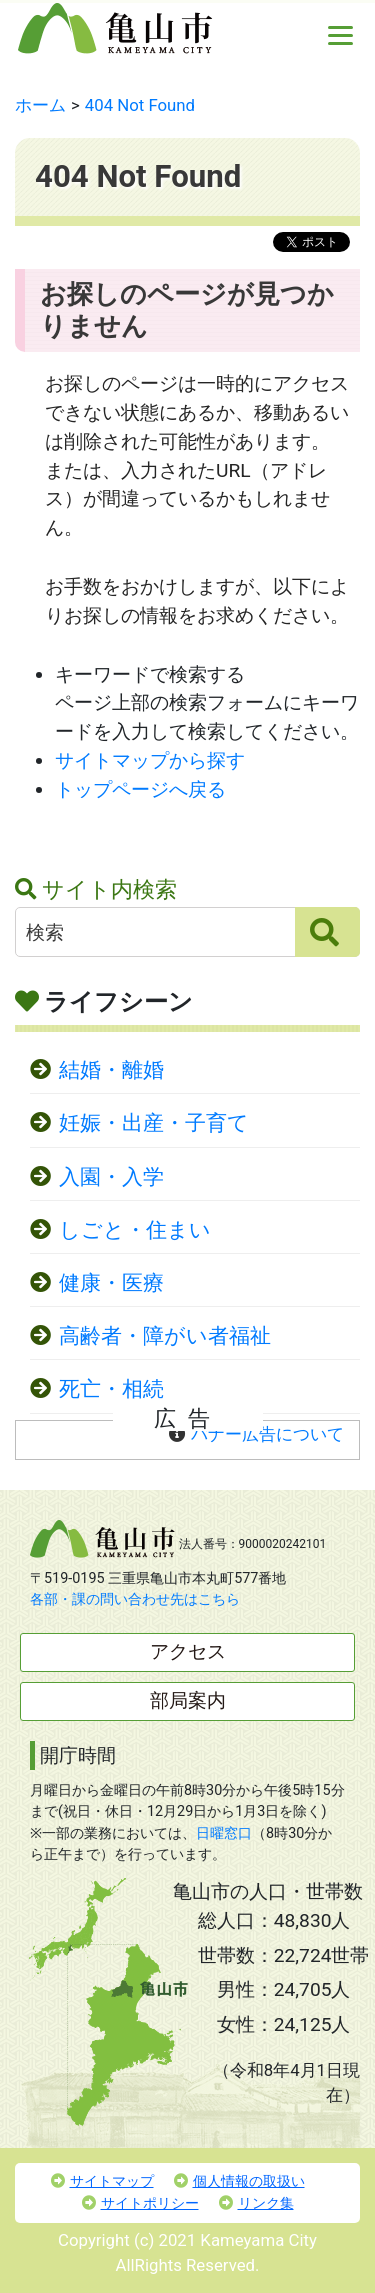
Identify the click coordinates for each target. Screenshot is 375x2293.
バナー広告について (267, 1434)
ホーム (40, 105)
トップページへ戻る (140, 789)
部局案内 (188, 1700)
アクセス (188, 1651)
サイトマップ (102, 2181)
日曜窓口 (224, 1833)
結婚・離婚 (111, 1070)
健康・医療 (111, 1283)
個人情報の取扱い (239, 2181)
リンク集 (256, 2203)
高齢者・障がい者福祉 (165, 1336)
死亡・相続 (111, 1389)
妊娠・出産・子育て (154, 1123)
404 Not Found (140, 105)
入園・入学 (111, 1177)
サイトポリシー (140, 2203)
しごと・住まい (135, 1230)
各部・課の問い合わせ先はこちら (135, 1599)
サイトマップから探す (150, 760)
